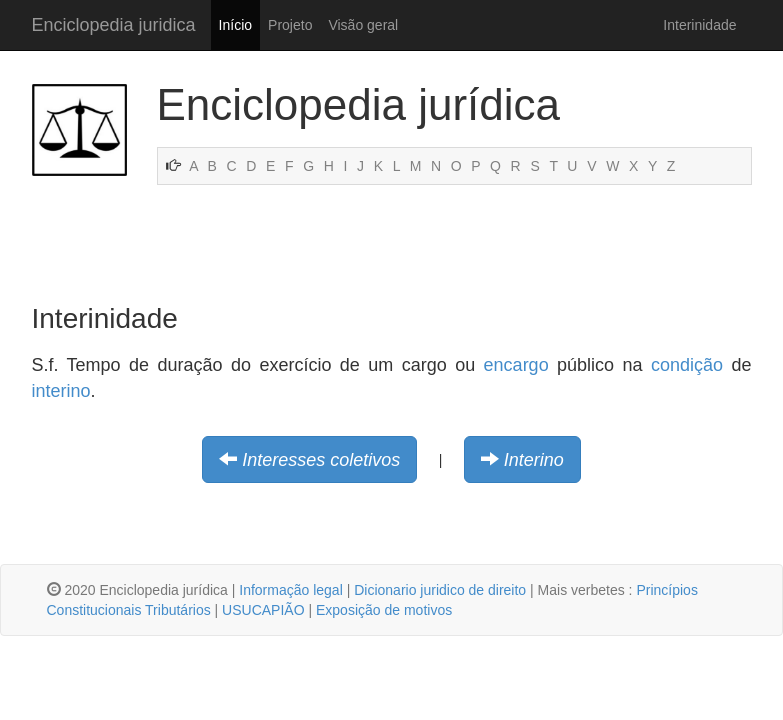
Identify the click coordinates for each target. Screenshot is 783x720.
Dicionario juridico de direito (440, 590)
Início (235, 25)
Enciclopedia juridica (114, 25)
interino (61, 391)
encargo (516, 365)
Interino (534, 460)
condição (687, 365)
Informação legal (291, 590)
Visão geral (363, 25)
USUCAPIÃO (263, 610)
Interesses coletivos (321, 460)
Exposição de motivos (384, 610)
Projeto (290, 25)
